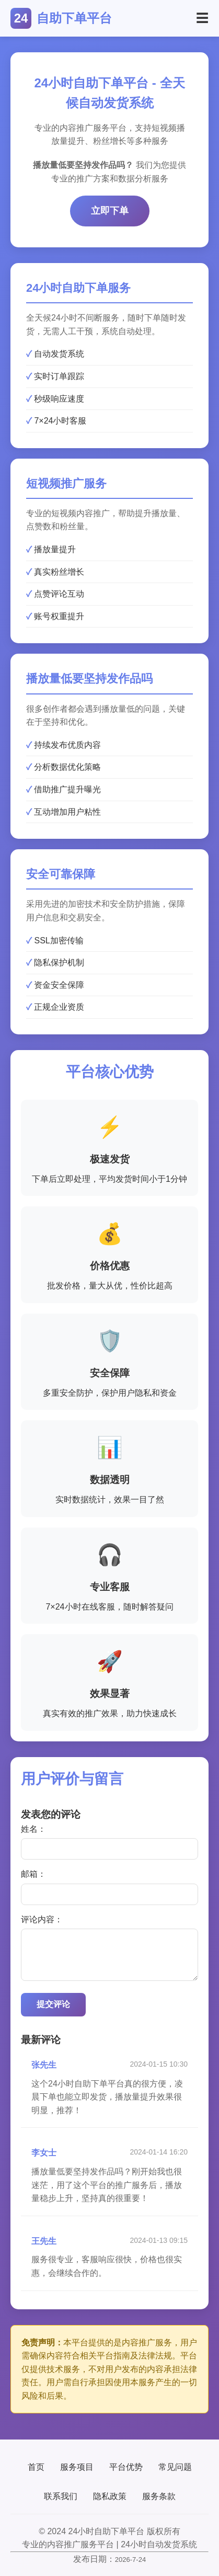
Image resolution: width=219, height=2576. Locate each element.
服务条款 (159, 2496)
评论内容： (42, 1919)
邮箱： (33, 1874)
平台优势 (126, 2467)
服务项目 (77, 2467)
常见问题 (175, 2467)
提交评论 (53, 2004)
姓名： (33, 1829)
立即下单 (110, 211)
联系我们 (60, 2496)
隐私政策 (109, 2496)
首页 (36, 2467)
